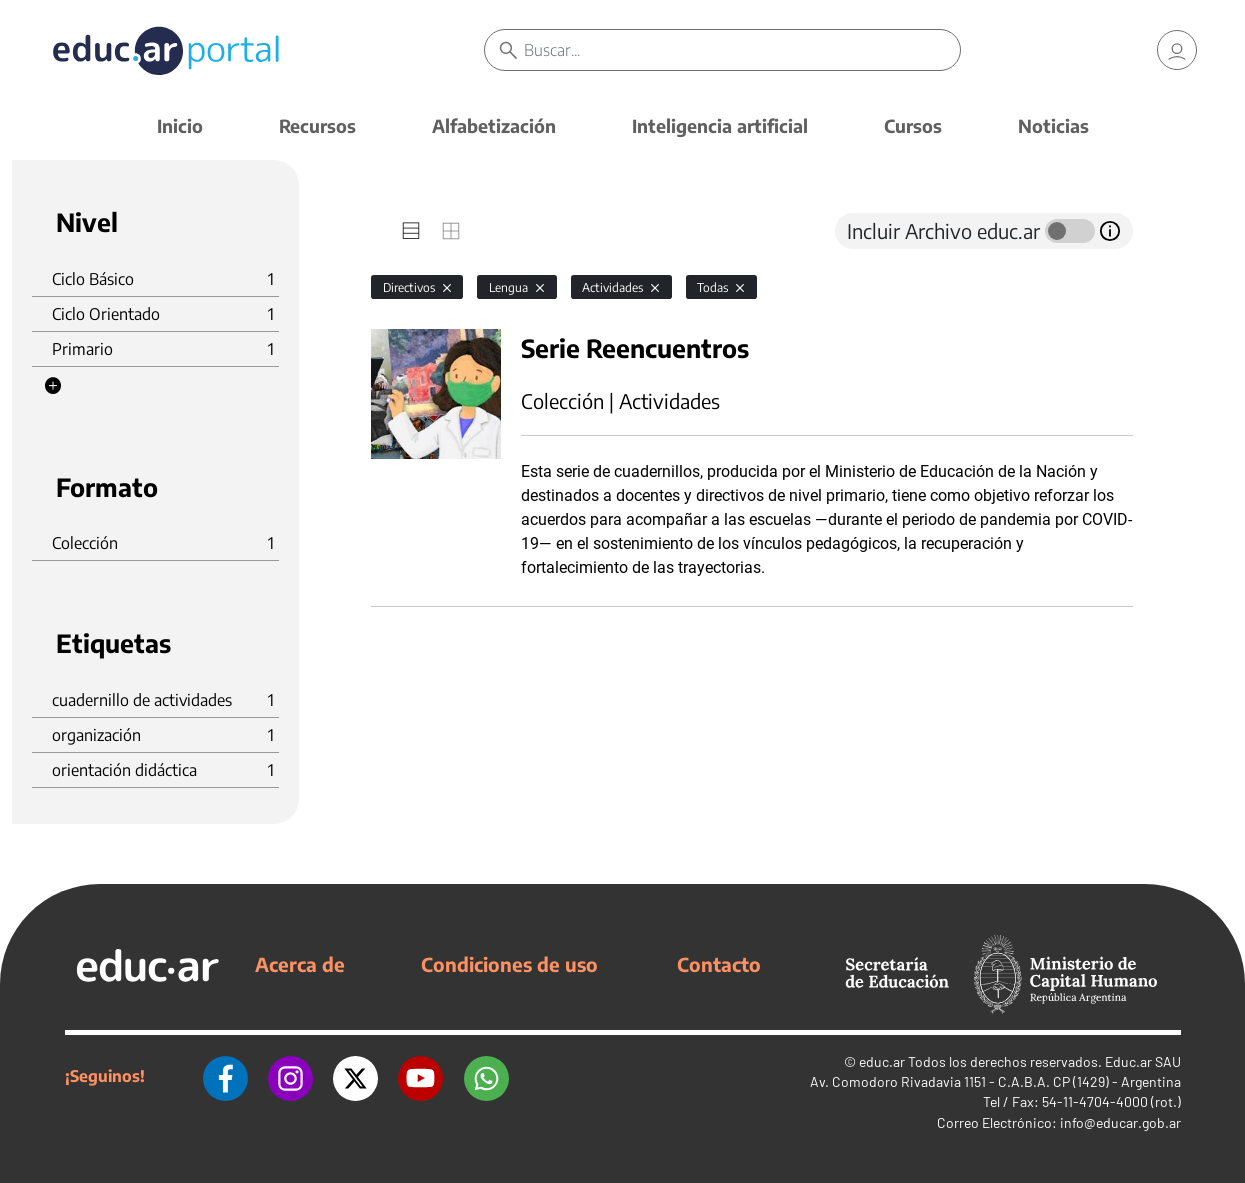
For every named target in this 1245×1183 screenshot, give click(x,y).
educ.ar (882, 1061)
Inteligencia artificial (720, 125)
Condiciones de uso (509, 964)
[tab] (411, 231)
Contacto (719, 964)
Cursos (913, 125)
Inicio (180, 125)
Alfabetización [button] (494, 125)
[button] (53, 386)
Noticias (1053, 125)
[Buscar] (742, 50)
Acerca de (300, 964)
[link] (1177, 50)
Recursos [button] (317, 125)
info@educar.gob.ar (1120, 1122)
